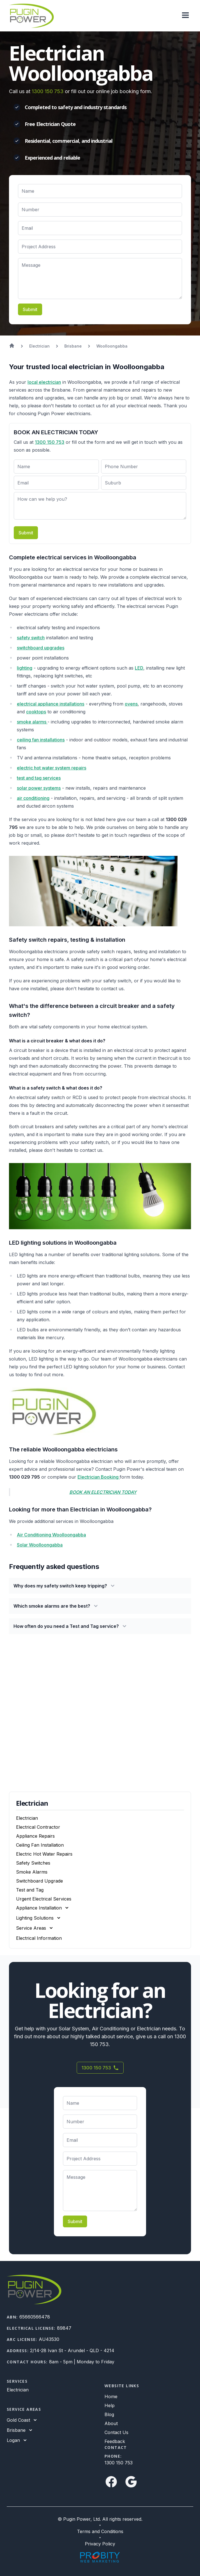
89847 (64, 2328)
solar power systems (39, 788)
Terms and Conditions (100, 2531)
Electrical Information (39, 1938)
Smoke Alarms (31, 1872)
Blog (109, 2414)
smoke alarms (32, 722)
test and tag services (39, 778)
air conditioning (33, 798)
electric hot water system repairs (51, 768)
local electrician (44, 382)
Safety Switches (33, 1863)
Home (110, 2396)
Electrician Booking (99, 1477)
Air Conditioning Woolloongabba (51, 1535)
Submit (30, 309)
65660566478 (34, 2317)
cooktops (36, 711)
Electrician (27, 1818)
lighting (24, 668)
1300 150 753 (47, 91)
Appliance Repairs (35, 1836)
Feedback (114, 2441)
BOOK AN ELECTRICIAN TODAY (103, 1492)
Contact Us (116, 2432)
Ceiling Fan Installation (40, 1845)
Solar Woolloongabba (40, 1545)
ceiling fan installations (41, 740)
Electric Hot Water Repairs (44, 1854)
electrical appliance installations (50, 704)
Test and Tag (30, 1890)
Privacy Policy (100, 2544)
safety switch (31, 637)
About (111, 2423)
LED (139, 668)
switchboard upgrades (40, 648)
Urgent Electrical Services (43, 1899)
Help (109, 2405)
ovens (131, 704)
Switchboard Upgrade (39, 1881)
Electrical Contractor (38, 1827)
